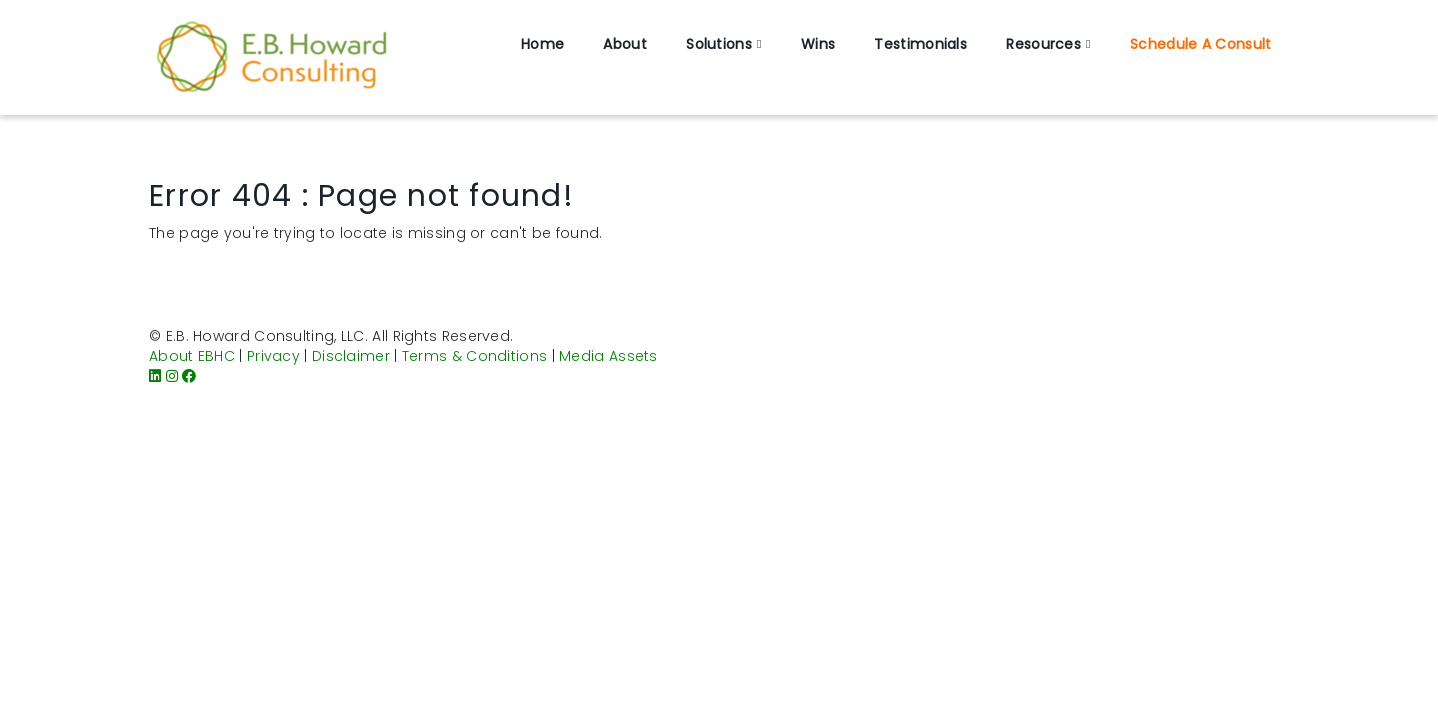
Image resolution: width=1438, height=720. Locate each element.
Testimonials (920, 44)
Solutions (719, 44)
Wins (818, 44)
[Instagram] (172, 376)
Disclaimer (351, 356)
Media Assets (608, 356)
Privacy (273, 356)
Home (542, 44)
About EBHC (192, 356)
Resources (1043, 44)
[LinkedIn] (155, 376)
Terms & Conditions (474, 356)
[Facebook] (189, 376)
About (625, 44)
